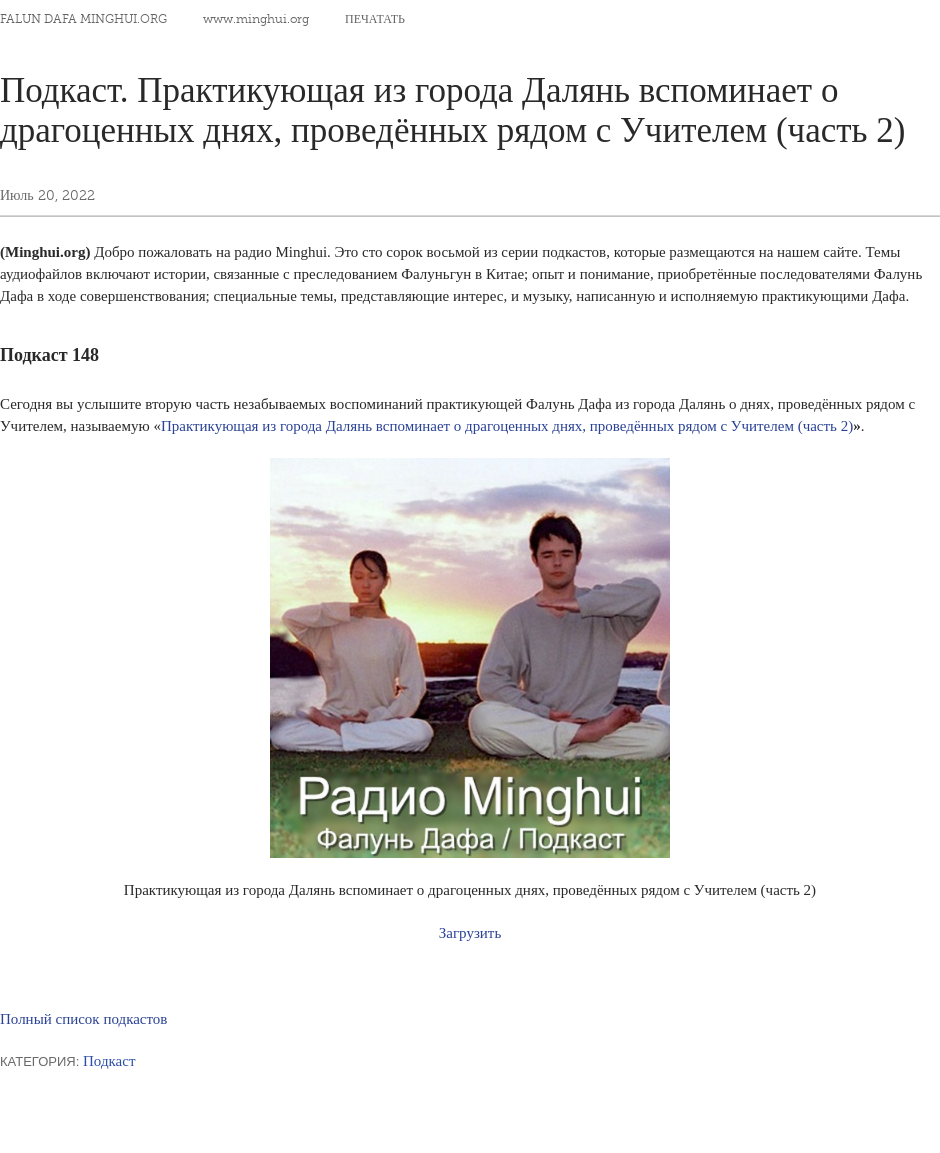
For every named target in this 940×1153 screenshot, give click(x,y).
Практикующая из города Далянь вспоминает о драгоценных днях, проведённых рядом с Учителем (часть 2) (507, 426)
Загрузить (470, 933)
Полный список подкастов (83, 1019)
